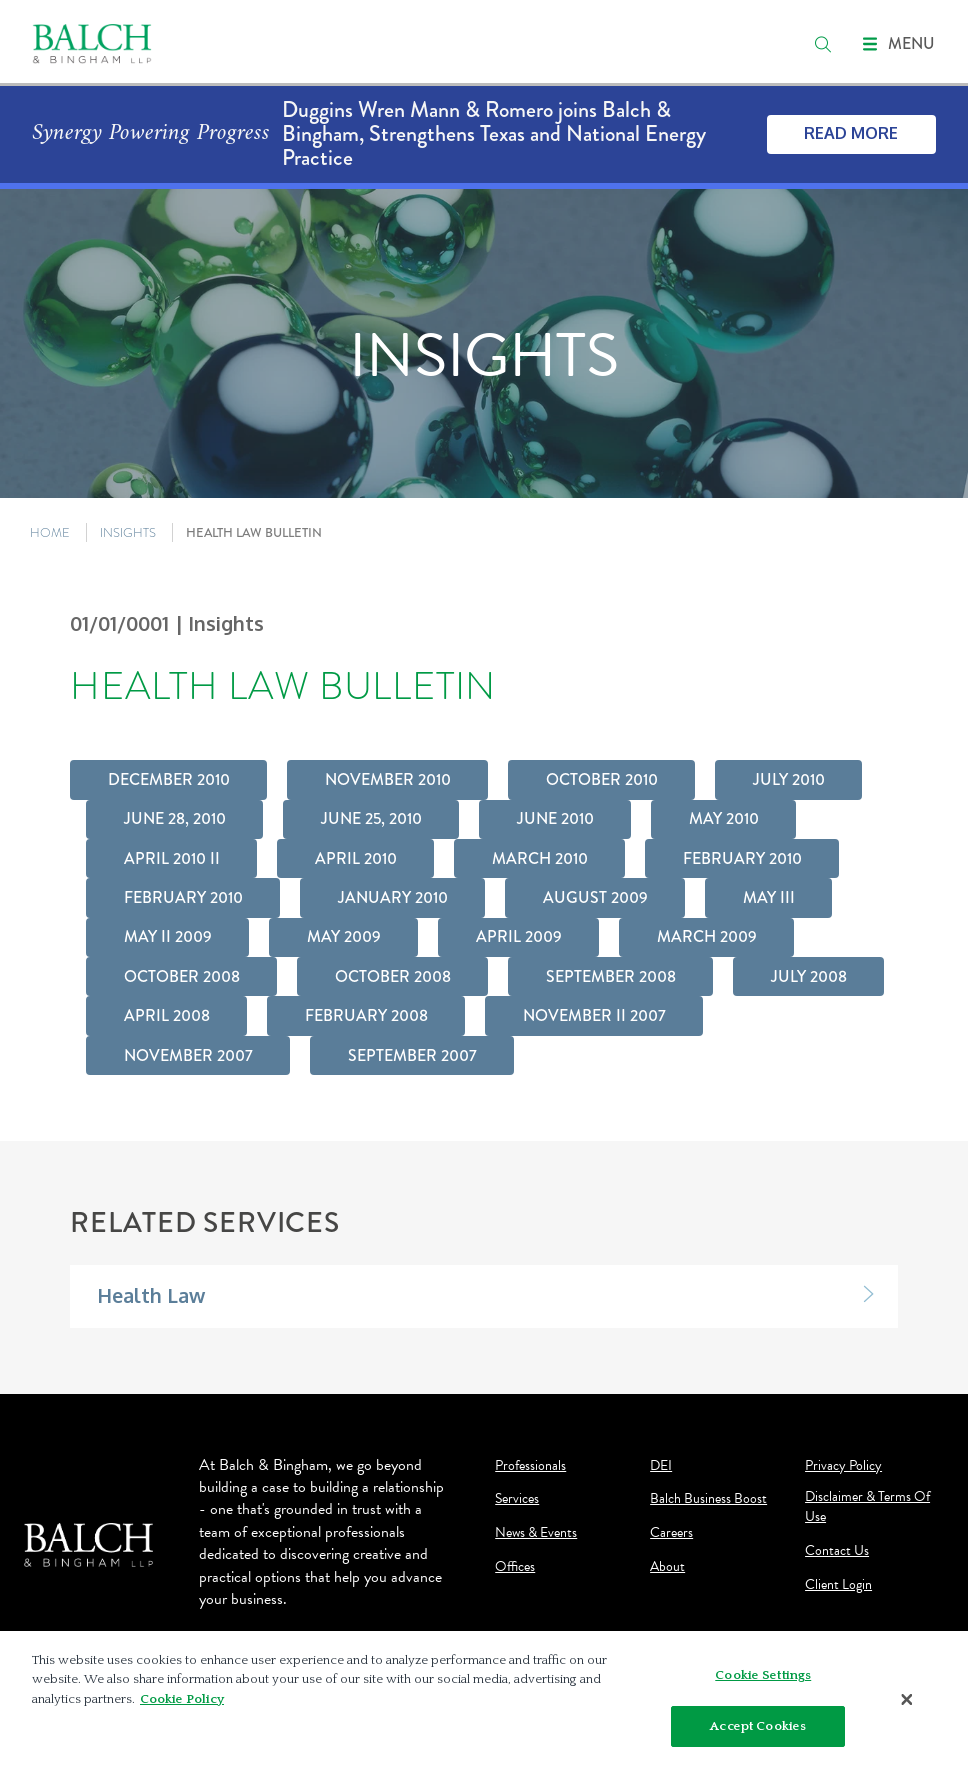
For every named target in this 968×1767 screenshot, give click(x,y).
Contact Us (837, 1551)
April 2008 (167, 1015)
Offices (515, 1567)
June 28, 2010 (175, 818)
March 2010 (540, 858)
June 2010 (555, 818)
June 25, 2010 (371, 818)
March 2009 (707, 936)
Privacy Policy (843, 1466)
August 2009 (595, 897)
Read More (851, 133)
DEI (661, 1466)
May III (769, 897)
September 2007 (412, 1055)
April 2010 (356, 858)
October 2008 (182, 976)
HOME (50, 532)
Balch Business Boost (708, 1499)
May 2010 (724, 818)
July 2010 (789, 779)
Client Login (838, 1585)
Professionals (530, 1466)
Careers (671, 1533)
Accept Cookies (758, 1731)
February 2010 (742, 858)
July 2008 (809, 976)
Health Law (151, 1295)
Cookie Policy (182, 1704)
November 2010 (388, 779)
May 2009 (344, 936)
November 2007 (188, 1055)
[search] (823, 44)
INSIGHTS (128, 532)
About (667, 1567)
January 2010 (393, 897)
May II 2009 (168, 936)
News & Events (536, 1533)
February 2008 (366, 1015)
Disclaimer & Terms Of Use (867, 1507)
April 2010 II (172, 858)
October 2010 (602, 779)
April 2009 (519, 936)
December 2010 (169, 779)
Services (517, 1499)
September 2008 (611, 976)
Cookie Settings (763, 1680)
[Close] (907, 1704)
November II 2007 (594, 1015)
